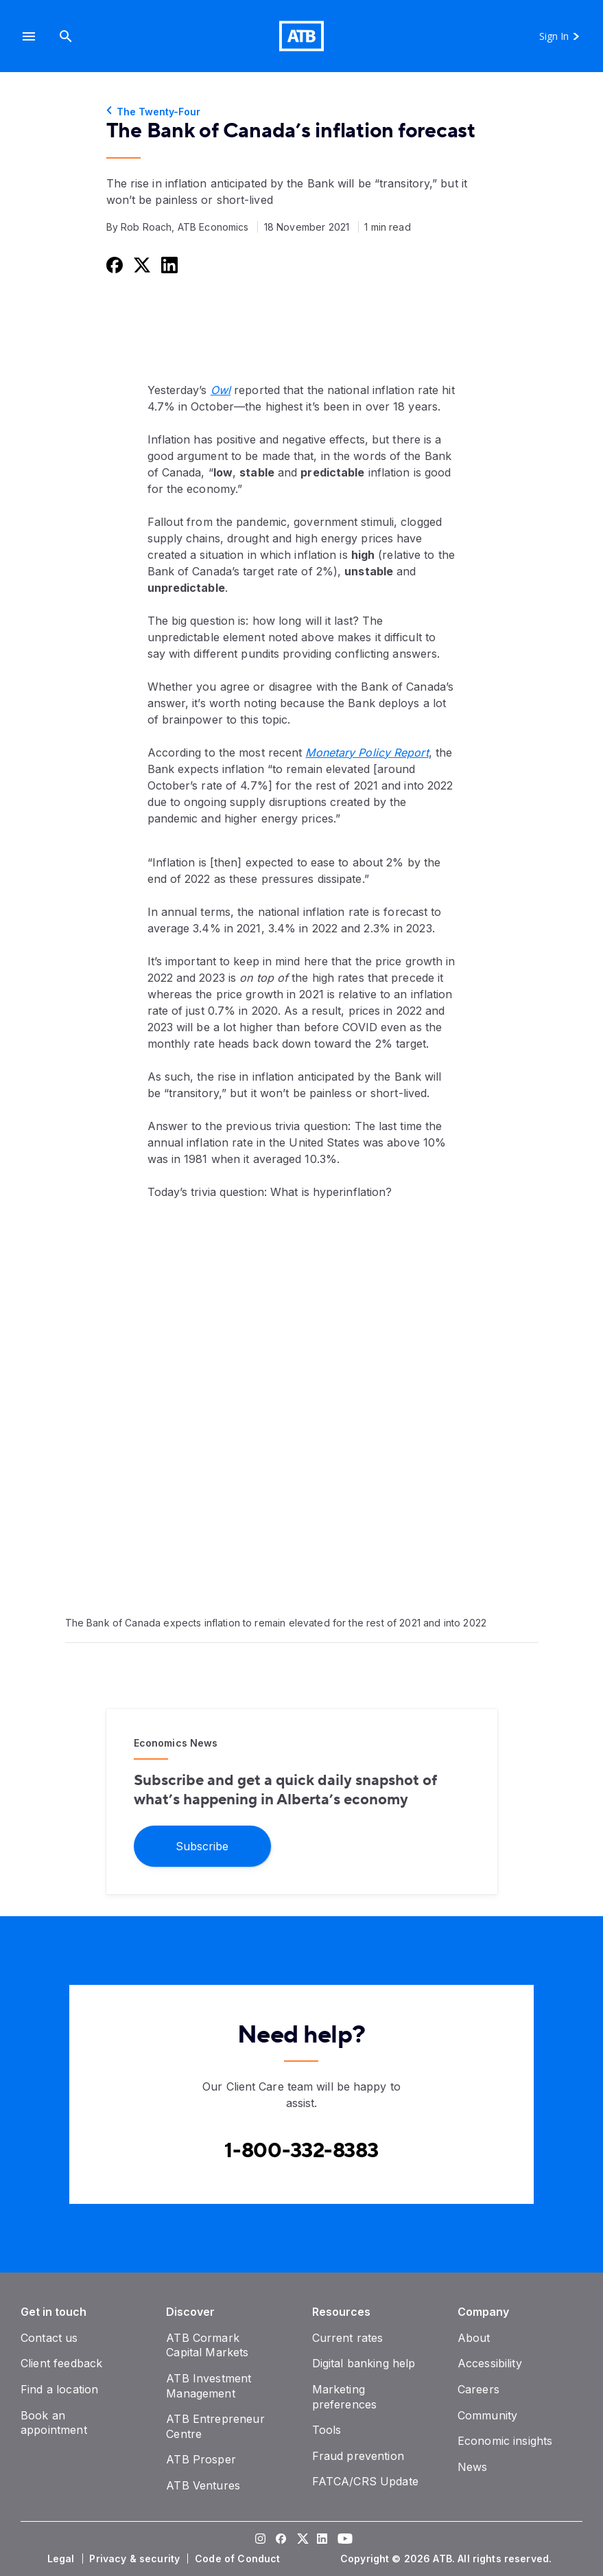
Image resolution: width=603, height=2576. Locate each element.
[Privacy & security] (136, 2559)
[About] (474, 2338)
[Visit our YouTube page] (343, 2540)
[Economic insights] (505, 2441)
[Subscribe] (202, 1845)
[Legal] (62, 2559)
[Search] (65, 36)
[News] (473, 2467)
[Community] (487, 2415)
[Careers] (478, 2389)
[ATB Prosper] (201, 2459)
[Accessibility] (490, 2363)
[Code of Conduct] (239, 2559)
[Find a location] (59, 2389)
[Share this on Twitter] (140, 264)
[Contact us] (49, 2338)
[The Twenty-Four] (301, 112)
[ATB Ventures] (203, 2485)
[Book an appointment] (54, 2422)
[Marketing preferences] (344, 2396)
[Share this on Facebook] (113, 264)
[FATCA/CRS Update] (365, 2481)
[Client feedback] (61, 2363)
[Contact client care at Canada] (301, 2150)
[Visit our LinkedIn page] (322, 2540)
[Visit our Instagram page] (260, 2540)
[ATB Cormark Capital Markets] (207, 2345)
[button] (28, 36)
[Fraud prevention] (358, 2456)
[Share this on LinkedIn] (168, 264)
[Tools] (327, 2430)
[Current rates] (347, 2338)
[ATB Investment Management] (208, 2385)
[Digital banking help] (364, 2363)
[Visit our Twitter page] (302, 2540)
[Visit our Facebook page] (281, 2540)
